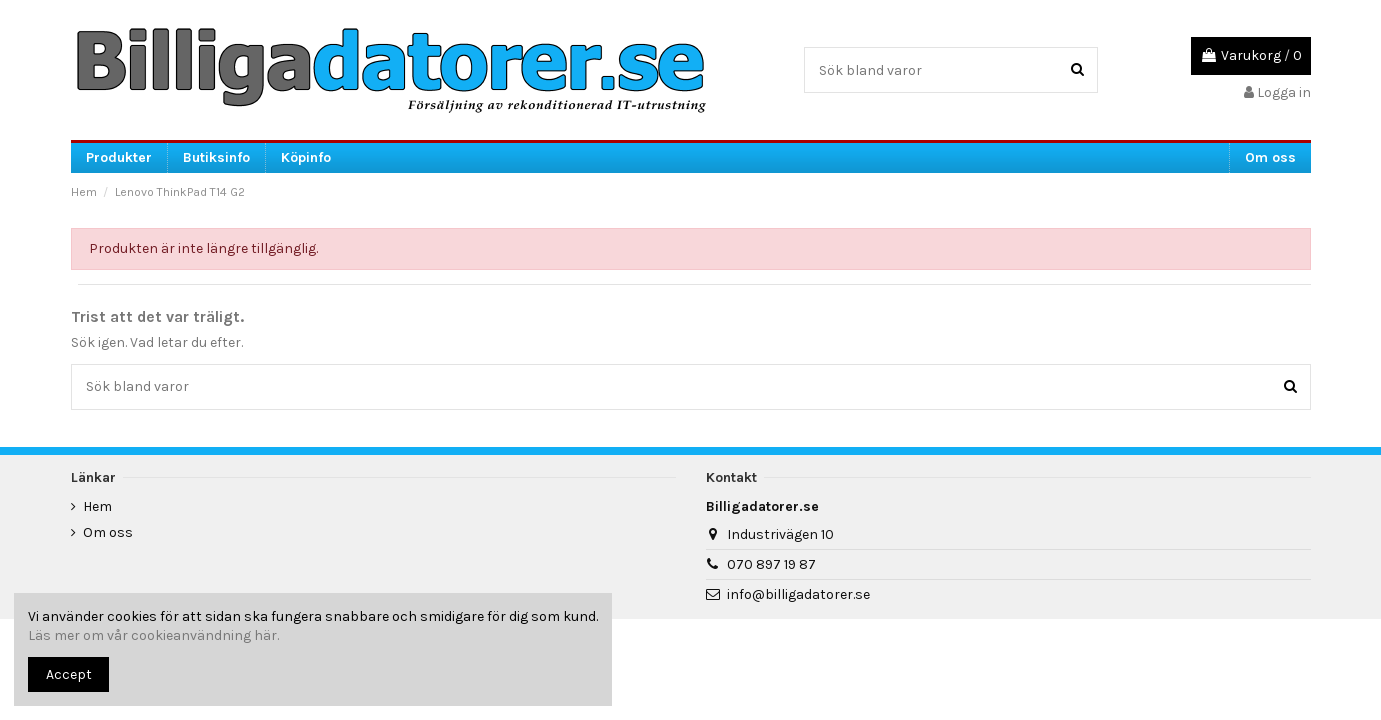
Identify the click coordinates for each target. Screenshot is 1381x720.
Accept (69, 674)
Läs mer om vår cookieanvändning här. (153, 635)
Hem (97, 506)
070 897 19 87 (771, 564)
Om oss (108, 532)
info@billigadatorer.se (798, 594)
